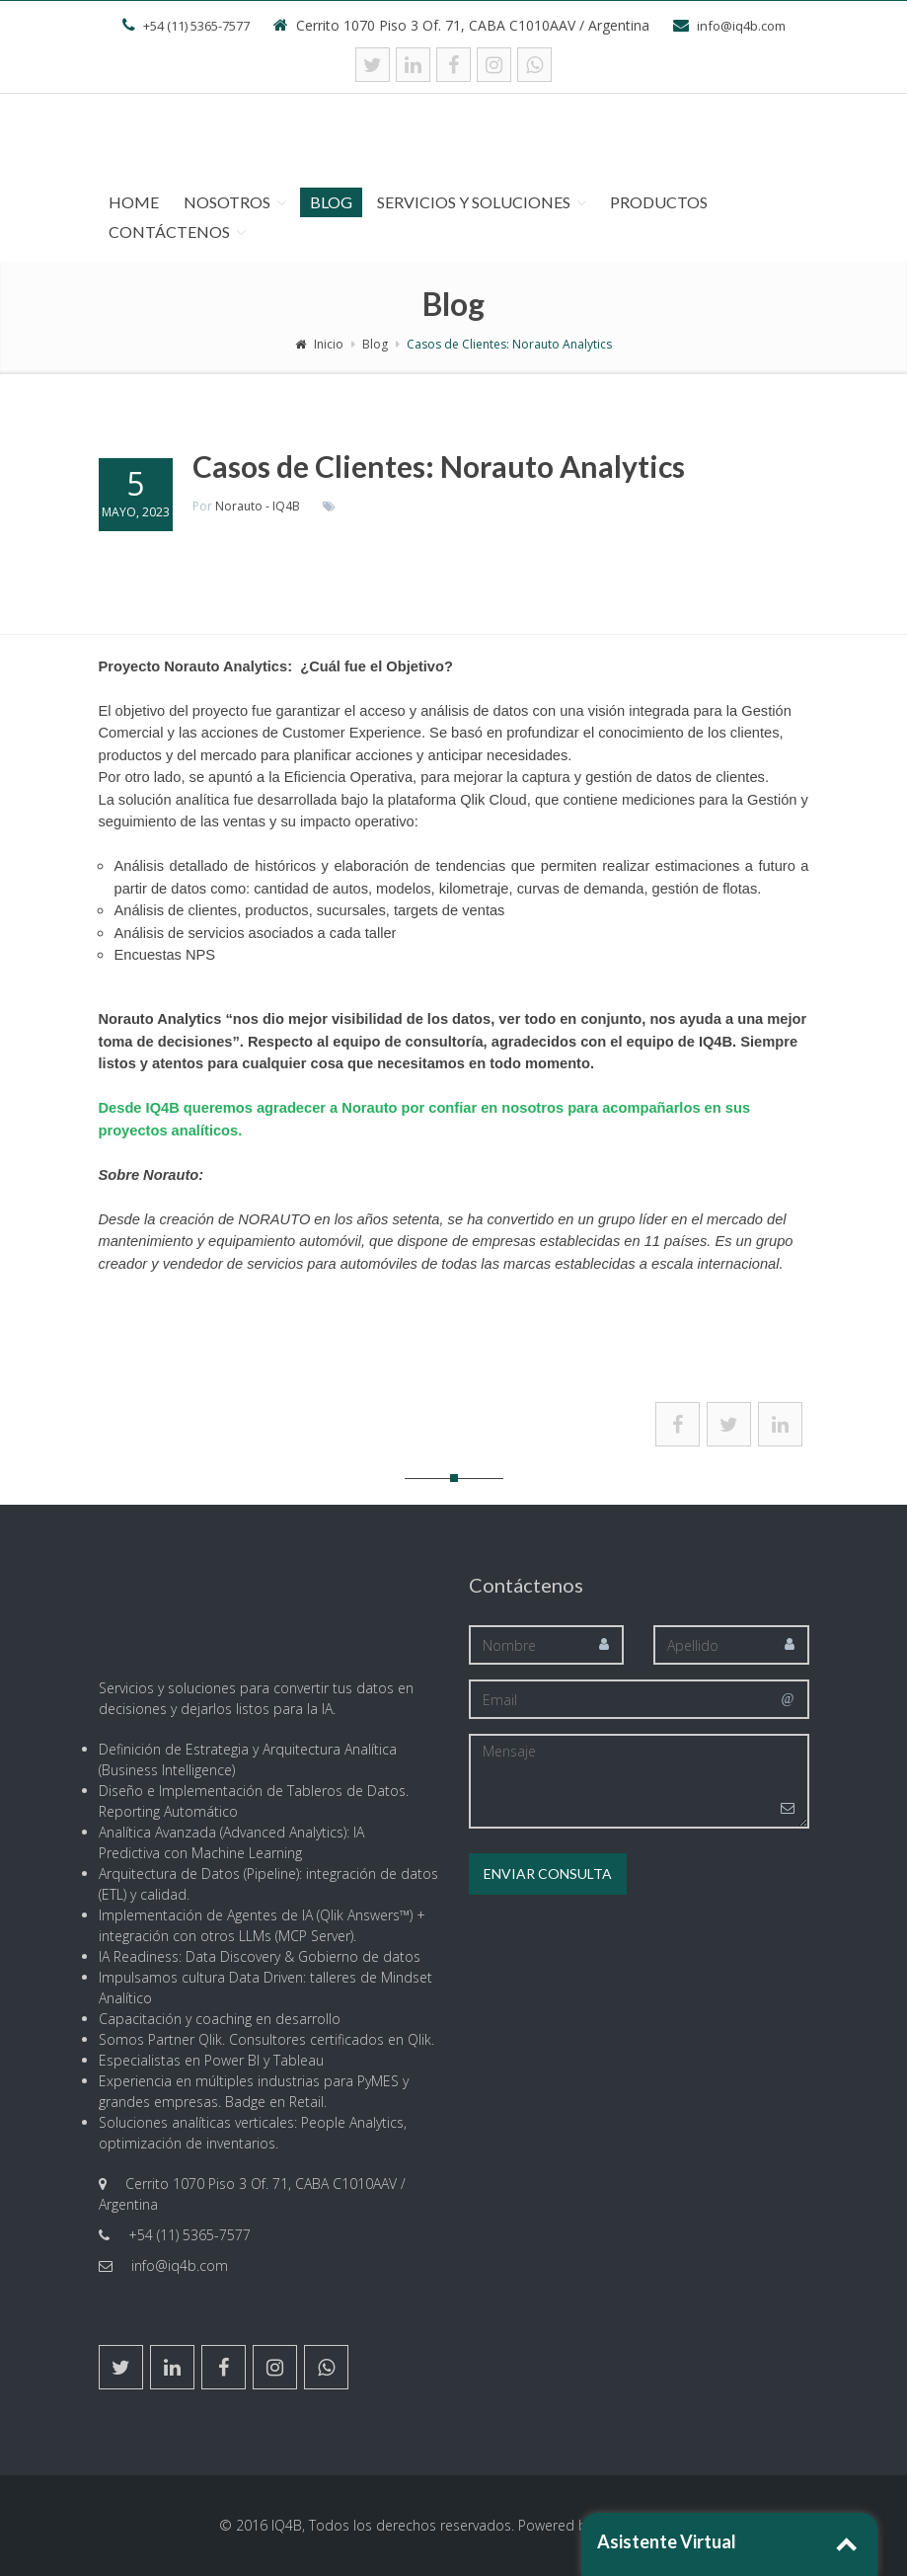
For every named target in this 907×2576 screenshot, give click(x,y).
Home (134, 202)
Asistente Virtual (666, 2541)
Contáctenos (169, 231)
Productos (659, 202)
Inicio (319, 344)
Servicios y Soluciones (473, 202)
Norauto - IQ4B (257, 506)
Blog (331, 202)
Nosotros (227, 202)
